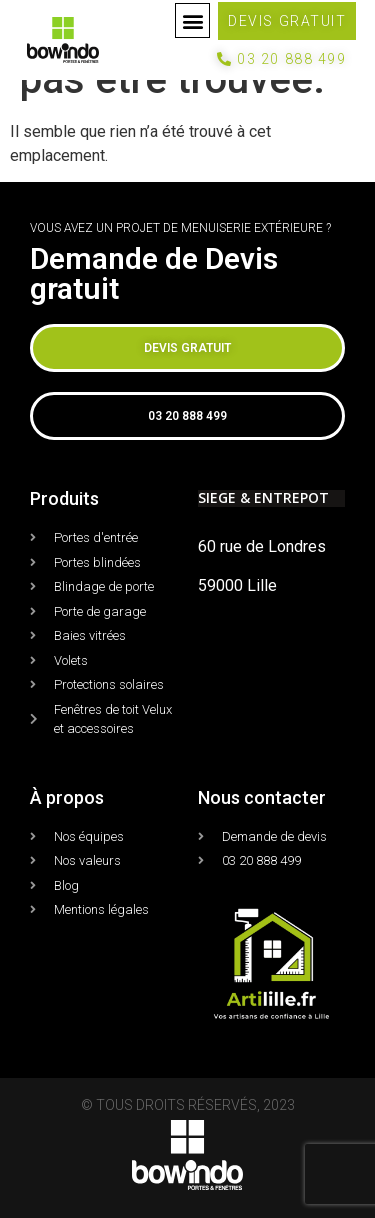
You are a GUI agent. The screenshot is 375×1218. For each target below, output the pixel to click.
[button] (192, 20)
